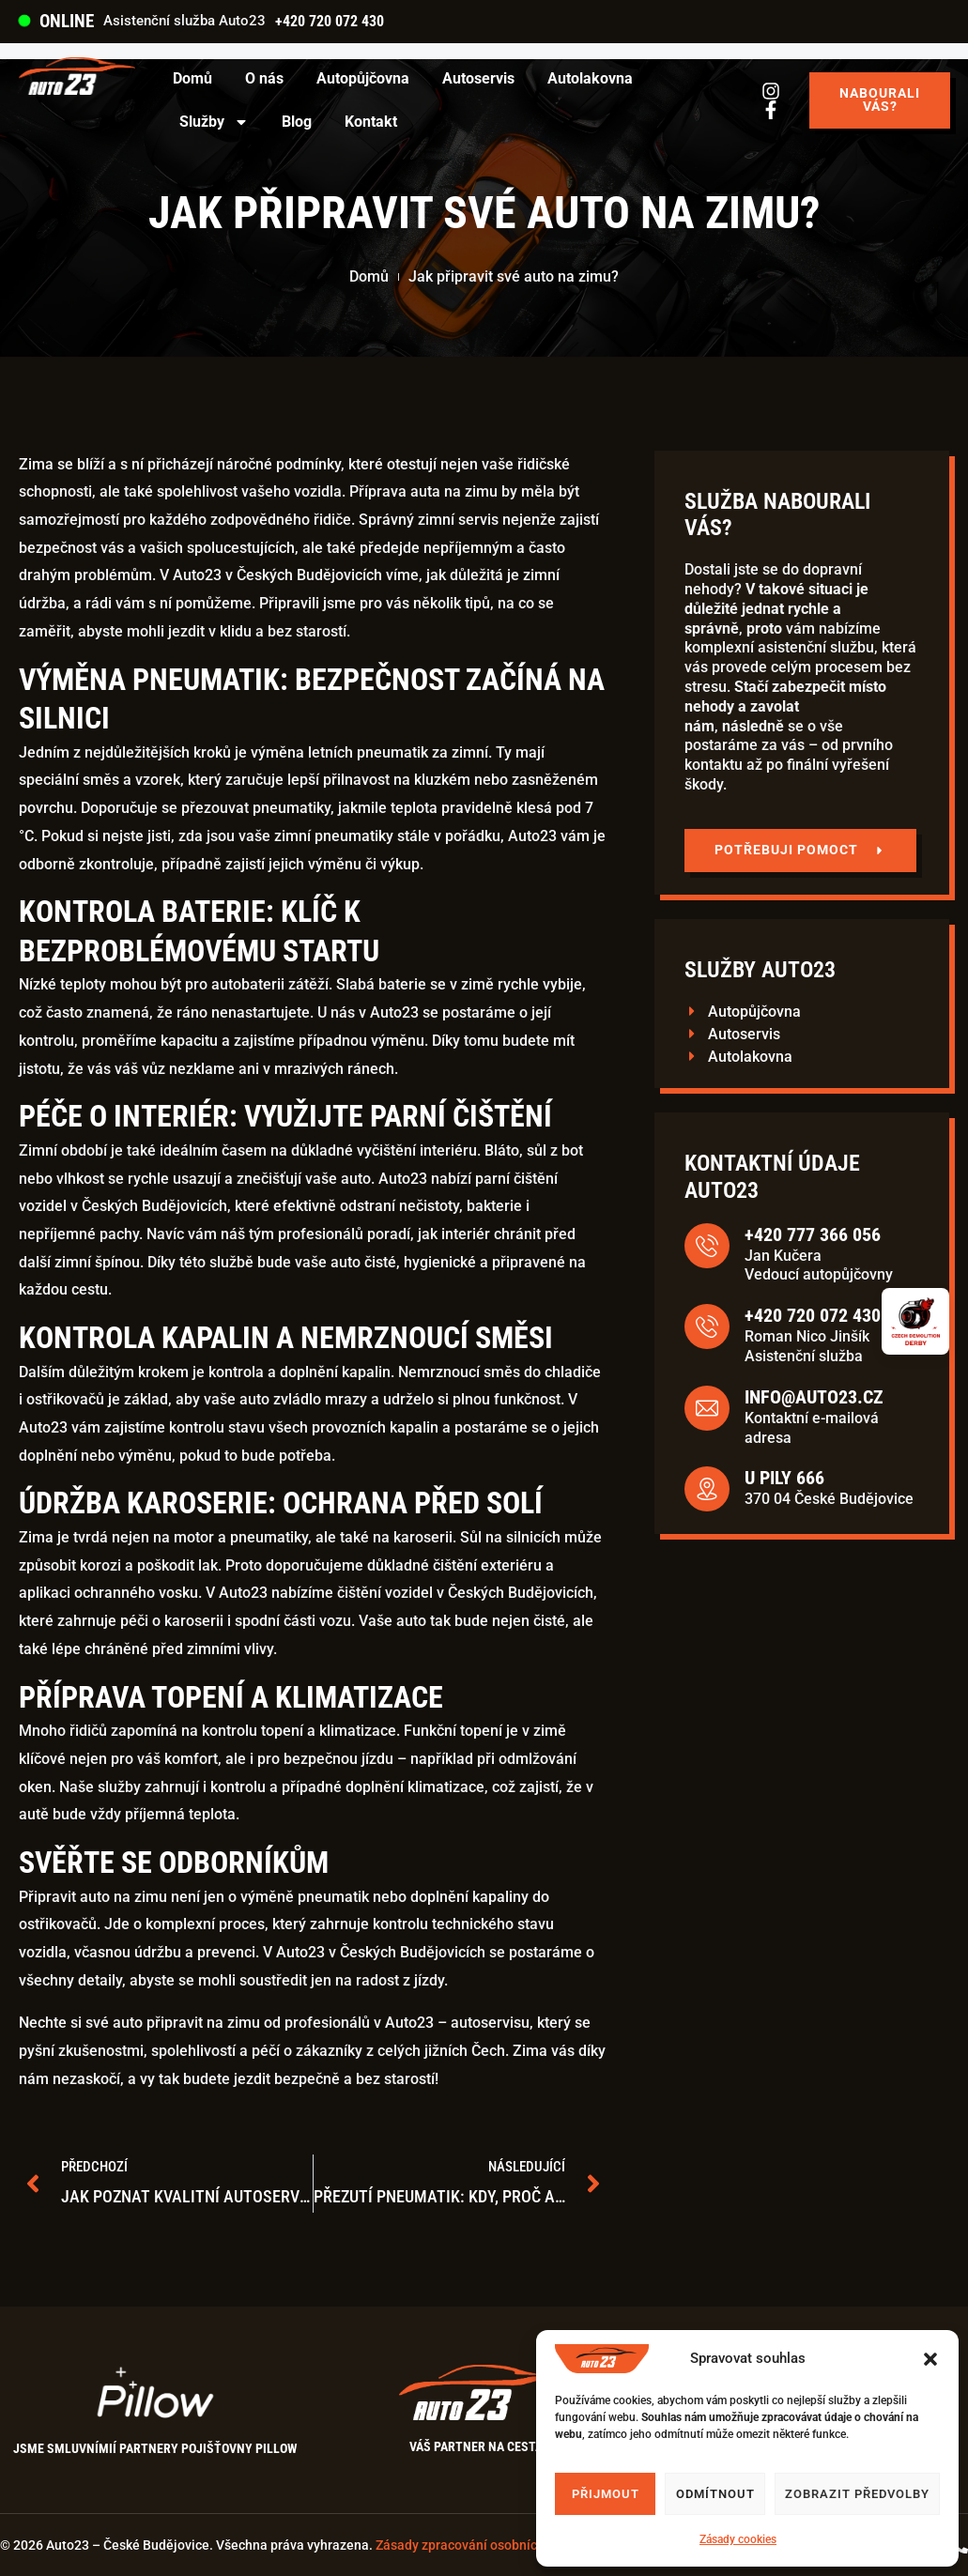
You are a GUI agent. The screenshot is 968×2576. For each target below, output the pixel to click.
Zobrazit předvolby (857, 2494)
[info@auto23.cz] (885, 1408)
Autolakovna (590, 78)
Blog (297, 121)
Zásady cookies (737, 2539)
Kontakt (371, 121)
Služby (214, 122)
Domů (192, 78)
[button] (930, 2359)
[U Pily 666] (885, 1488)
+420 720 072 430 (329, 21)
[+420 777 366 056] (885, 1245)
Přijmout (605, 2494)
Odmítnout (715, 2494)
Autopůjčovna (362, 78)
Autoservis (478, 78)
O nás (264, 78)
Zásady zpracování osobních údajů (478, 2545)
